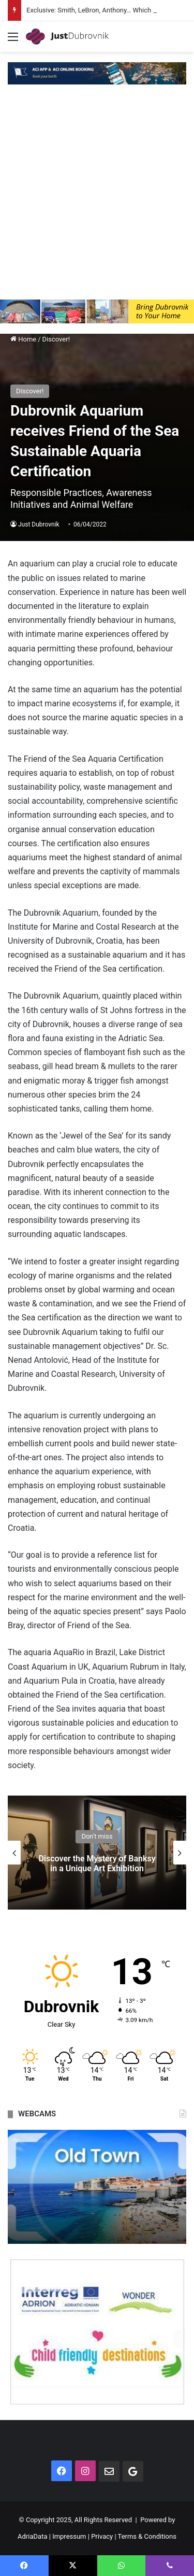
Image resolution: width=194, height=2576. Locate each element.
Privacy (102, 2536)
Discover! (56, 339)
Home (23, 339)
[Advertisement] (97, 197)
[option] (97, 1853)
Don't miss (96, 1836)
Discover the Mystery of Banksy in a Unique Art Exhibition (96, 1863)
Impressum (69, 2536)
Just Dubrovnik (38, 524)
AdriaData (32, 2536)
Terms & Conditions (147, 2536)
